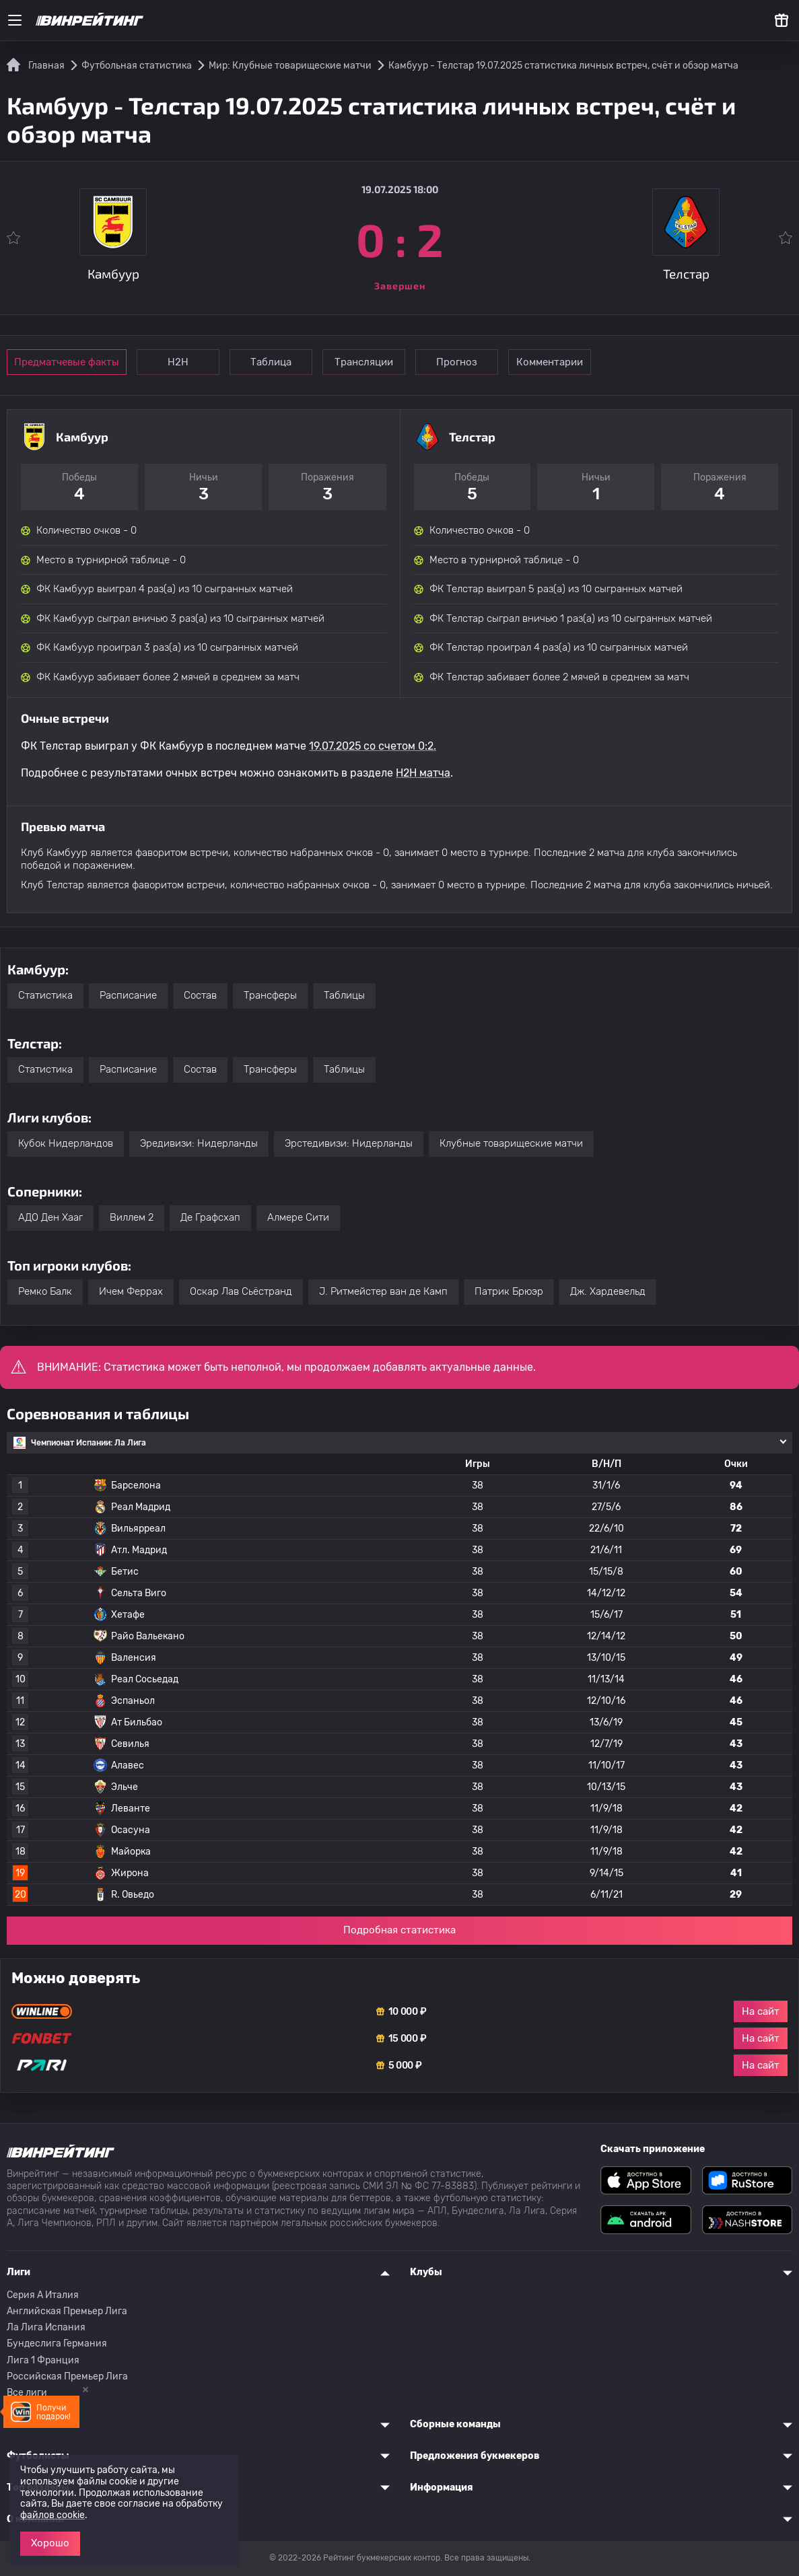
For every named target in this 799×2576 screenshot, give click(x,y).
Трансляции (364, 362)
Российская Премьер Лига (67, 2376)
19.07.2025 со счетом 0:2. (372, 746)
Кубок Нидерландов (65, 1143)
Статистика (45, 995)
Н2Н (178, 362)
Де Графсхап (210, 1217)
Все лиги (27, 2392)
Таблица (270, 362)
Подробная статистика (399, 1930)
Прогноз (456, 362)
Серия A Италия (43, 2295)
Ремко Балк (45, 1291)
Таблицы (344, 995)
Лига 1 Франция (43, 2360)
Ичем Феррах (131, 1291)
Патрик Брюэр (509, 1291)
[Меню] (15, 20)
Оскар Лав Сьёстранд (241, 1291)
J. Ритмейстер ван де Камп (383, 1291)
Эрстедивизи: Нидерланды (349, 1143)
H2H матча (423, 772)
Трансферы (270, 995)
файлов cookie (52, 2515)
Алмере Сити (298, 1217)
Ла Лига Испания (46, 2327)
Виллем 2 (131, 1217)
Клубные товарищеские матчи (511, 1143)
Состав (200, 995)
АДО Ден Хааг (50, 1217)
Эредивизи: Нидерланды (199, 1143)
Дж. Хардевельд (608, 1291)
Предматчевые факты (66, 362)
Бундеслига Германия (57, 2343)
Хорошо (50, 2543)
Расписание (128, 995)
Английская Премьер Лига (67, 2311)
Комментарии (549, 362)
